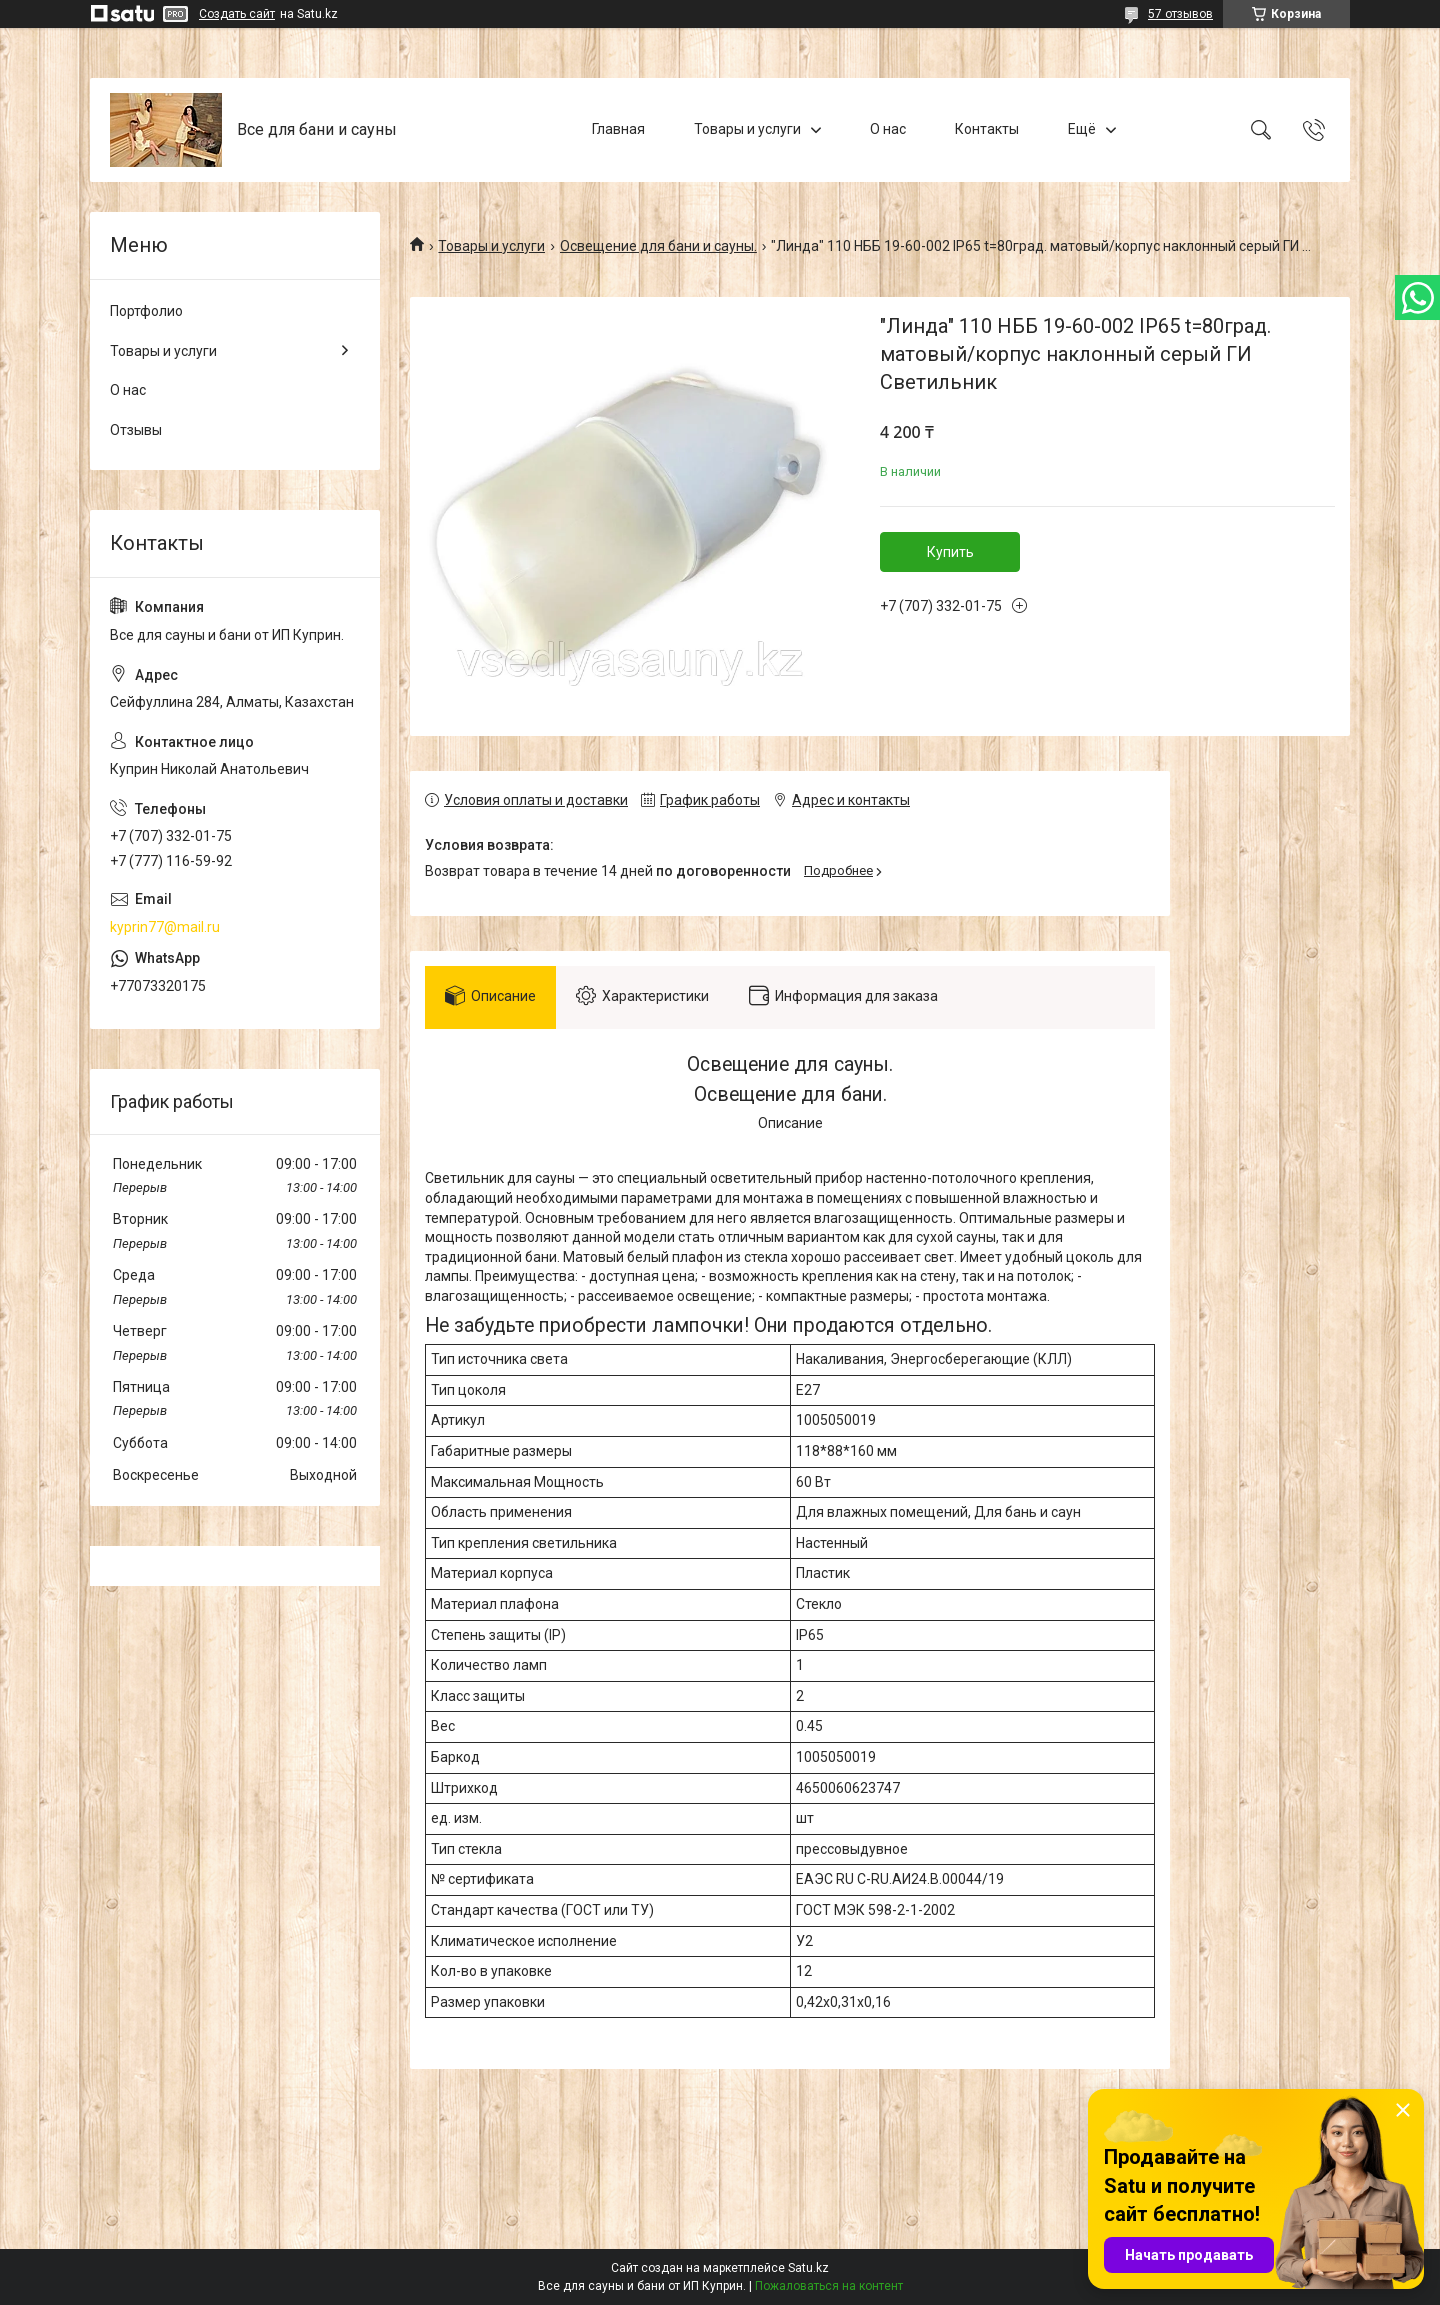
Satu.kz (808, 2268)
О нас (888, 129)
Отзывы (136, 430)
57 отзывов (1180, 14)
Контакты (987, 129)
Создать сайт (237, 14)
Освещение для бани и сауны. (658, 246)
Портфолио (146, 311)
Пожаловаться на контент (829, 2286)
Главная (618, 129)
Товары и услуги (747, 129)
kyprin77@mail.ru (165, 927)
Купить (950, 552)
